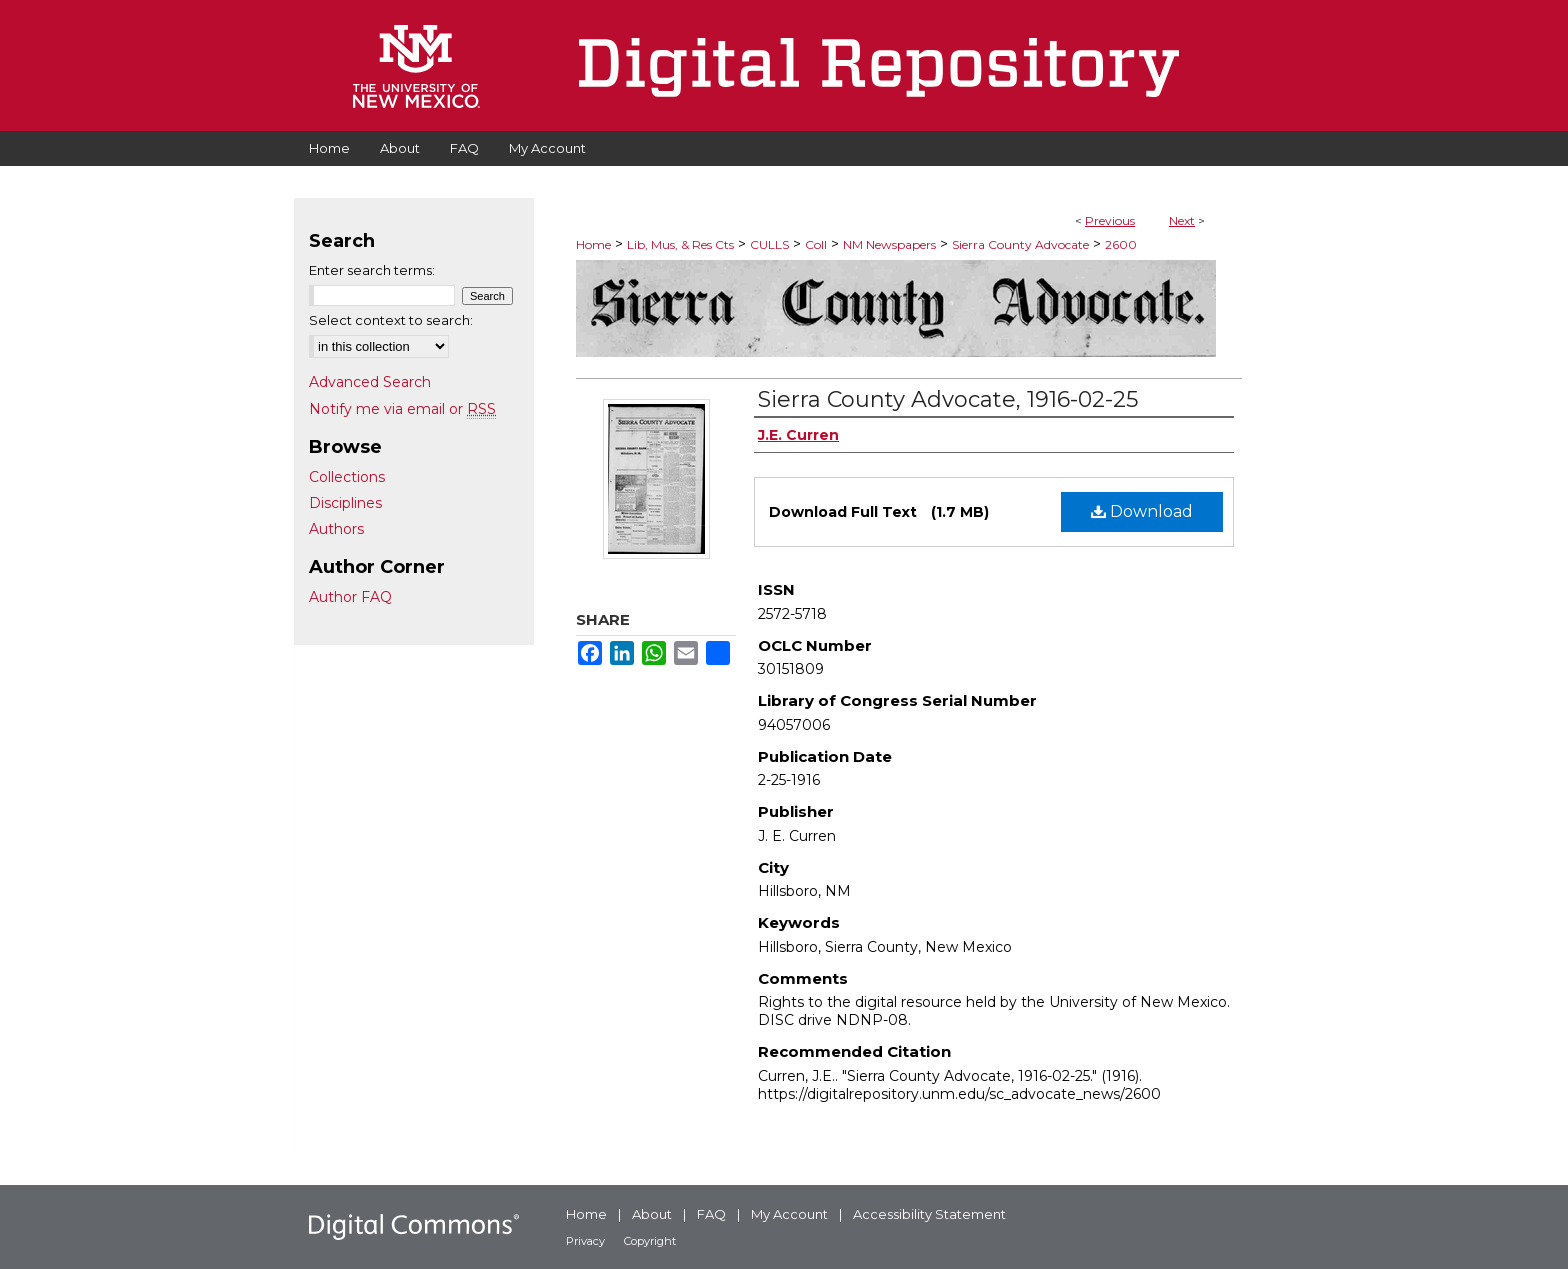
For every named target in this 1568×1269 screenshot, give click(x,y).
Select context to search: (391, 320)
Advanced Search (370, 382)
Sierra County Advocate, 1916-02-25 (948, 399)
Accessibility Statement (929, 1214)
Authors (336, 529)
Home (593, 244)
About (652, 1214)
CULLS (769, 244)
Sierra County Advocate (1020, 244)
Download (1142, 511)
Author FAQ (350, 597)
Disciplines (345, 503)
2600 (1121, 244)
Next (1182, 220)
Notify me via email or (402, 409)
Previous (1110, 220)
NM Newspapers (889, 244)
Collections (347, 477)
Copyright (650, 1241)
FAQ (711, 1214)
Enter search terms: (372, 270)
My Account (789, 1214)
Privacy (585, 1241)
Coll (816, 244)
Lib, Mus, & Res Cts (680, 244)
